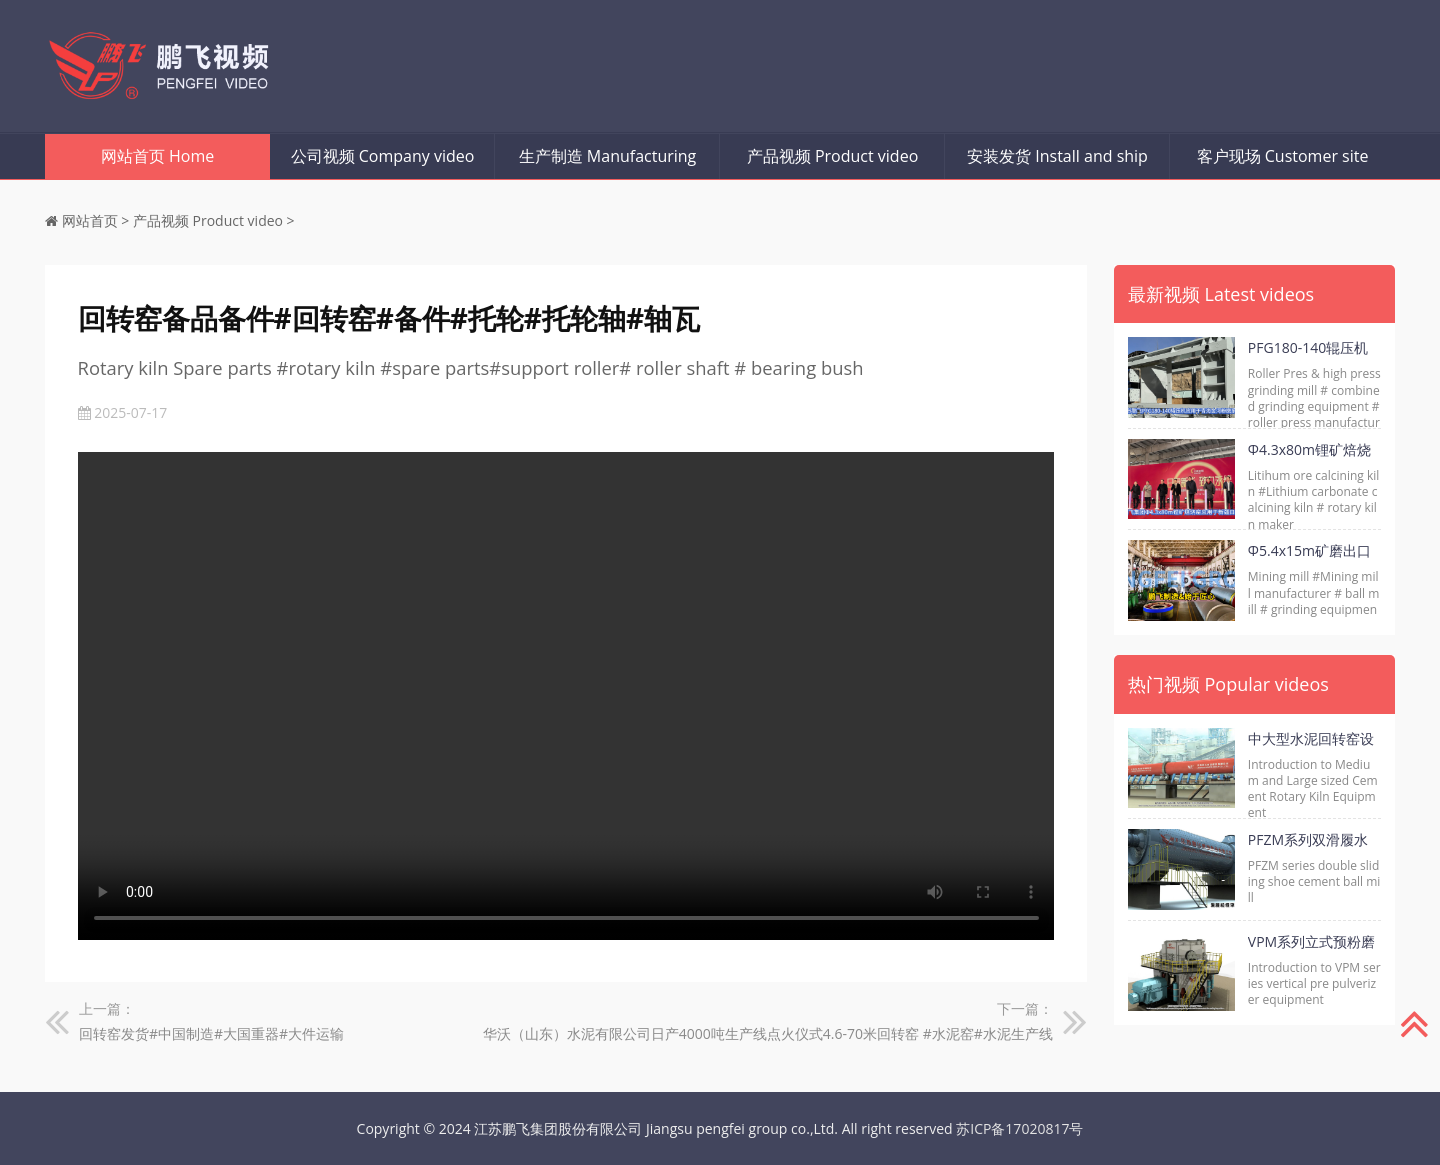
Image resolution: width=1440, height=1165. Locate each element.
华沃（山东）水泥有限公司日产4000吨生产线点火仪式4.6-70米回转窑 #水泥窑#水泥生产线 (768, 1033)
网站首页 (90, 220)
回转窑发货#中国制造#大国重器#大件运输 (211, 1033)
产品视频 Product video (833, 156)
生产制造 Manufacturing (608, 156)
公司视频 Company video (383, 156)
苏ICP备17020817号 (1019, 1128)
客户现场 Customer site (1283, 156)
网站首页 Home (157, 156)
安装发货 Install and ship (1057, 156)
